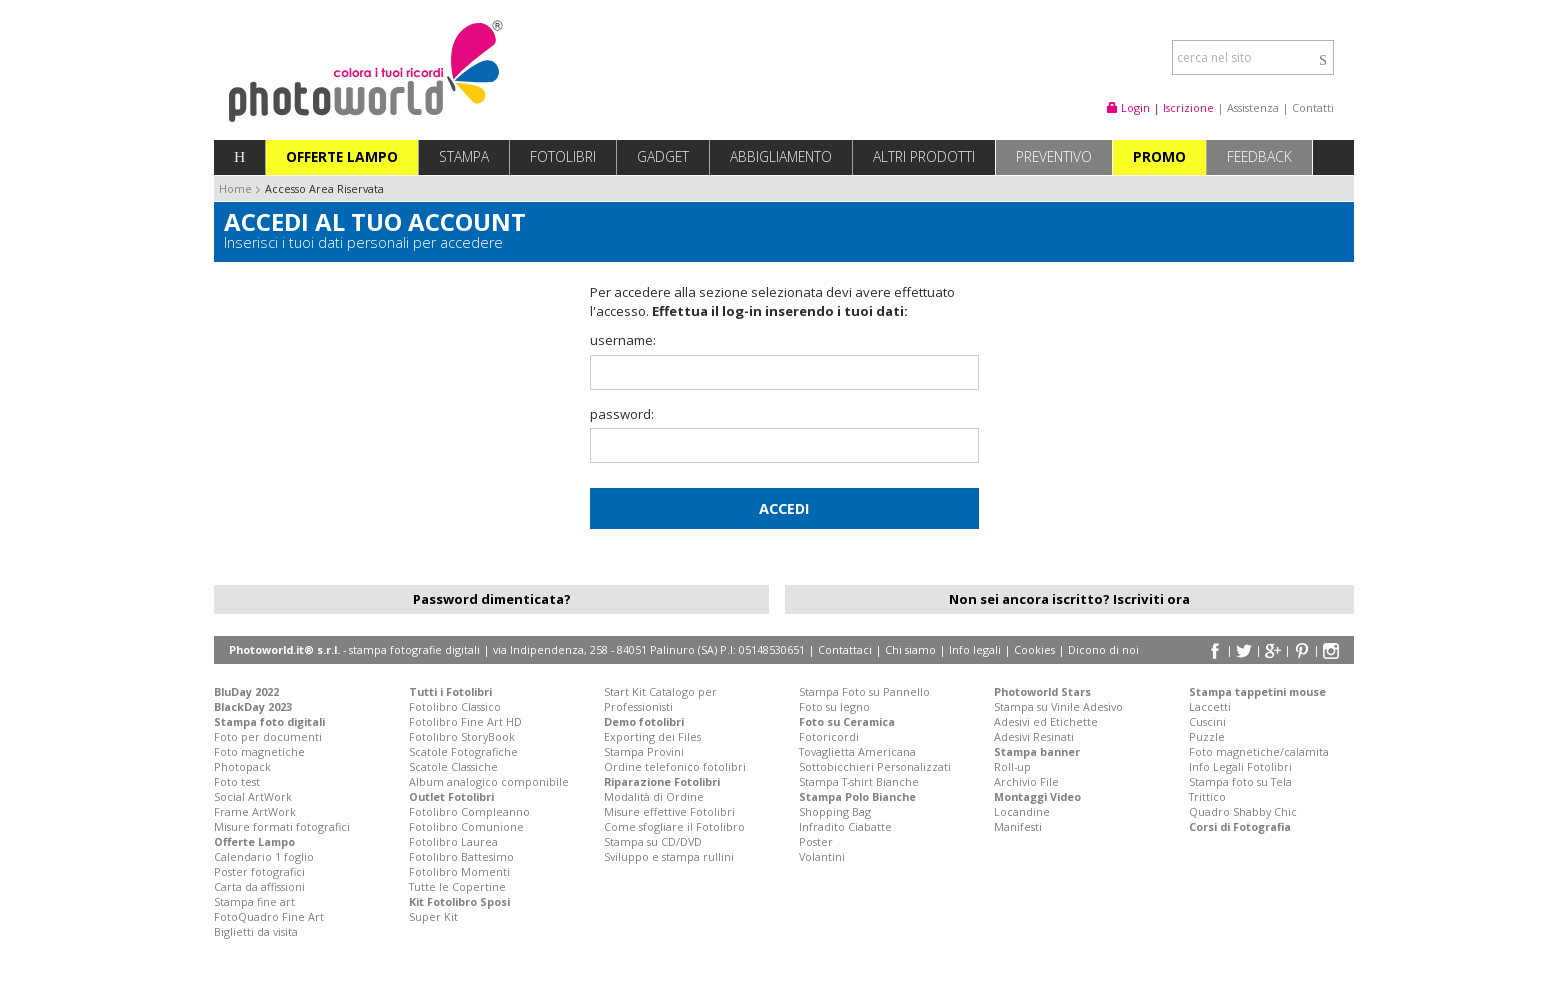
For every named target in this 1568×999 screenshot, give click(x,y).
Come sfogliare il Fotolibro (674, 826)
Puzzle (1207, 736)
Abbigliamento (781, 156)
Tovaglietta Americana (857, 751)
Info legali (975, 649)
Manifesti (1018, 826)
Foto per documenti (268, 736)
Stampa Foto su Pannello (864, 691)
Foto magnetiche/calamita (1259, 751)
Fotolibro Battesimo (461, 856)
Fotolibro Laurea (453, 841)
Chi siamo (910, 649)
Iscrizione (1188, 107)
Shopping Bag (835, 811)
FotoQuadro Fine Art (269, 916)
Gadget (663, 156)
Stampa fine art (254, 901)
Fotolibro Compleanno (469, 811)
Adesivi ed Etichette (1046, 721)
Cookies (1034, 649)
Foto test (237, 781)
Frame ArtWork (255, 811)
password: (622, 414)
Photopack (242, 766)
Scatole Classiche (453, 766)
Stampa (464, 156)
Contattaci (845, 649)
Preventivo (1054, 156)
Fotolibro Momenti (459, 871)
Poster (816, 841)
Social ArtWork (253, 796)
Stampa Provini (644, 751)
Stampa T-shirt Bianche (859, 781)
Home (235, 188)
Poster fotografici (259, 871)
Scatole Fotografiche (463, 751)
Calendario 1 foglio (264, 856)
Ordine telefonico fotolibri (675, 766)
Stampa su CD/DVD (653, 841)
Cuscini (1207, 721)
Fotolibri (563, 156)
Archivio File (1026, 781)
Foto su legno (834, 706)
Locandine (1022, 811)
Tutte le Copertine (457, 886)
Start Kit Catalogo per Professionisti (660, 699)
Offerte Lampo (342, 156)
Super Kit (433, 916)
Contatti (1313, 107)
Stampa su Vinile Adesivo (1058, 706)
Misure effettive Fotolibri (669, 811)
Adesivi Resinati (1034, 736)
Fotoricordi (829, 736)
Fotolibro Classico (455, 706)
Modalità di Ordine (654, 796)
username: (623, 340)
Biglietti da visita (256, 931)
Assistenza (1253, 107)
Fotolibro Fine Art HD (465, 721)
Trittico (1207, 796)
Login (1128, 107)
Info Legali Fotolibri (1240, 766)
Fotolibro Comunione (466, 826)
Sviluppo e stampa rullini (669, 856)
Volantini (822, 856)
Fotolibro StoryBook (462, 736)
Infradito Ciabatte (845, 826)
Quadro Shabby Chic (1243, 811)
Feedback (1259, 156)
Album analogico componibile (489, 781)
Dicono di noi (1103, 649)
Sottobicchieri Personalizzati (875, 766)
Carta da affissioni (259, 886)
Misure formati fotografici (282, 826)
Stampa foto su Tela (1240, 781)
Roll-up (1012, 766)
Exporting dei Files (652, 736)
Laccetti (1210, 706)
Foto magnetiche (259, 751)
